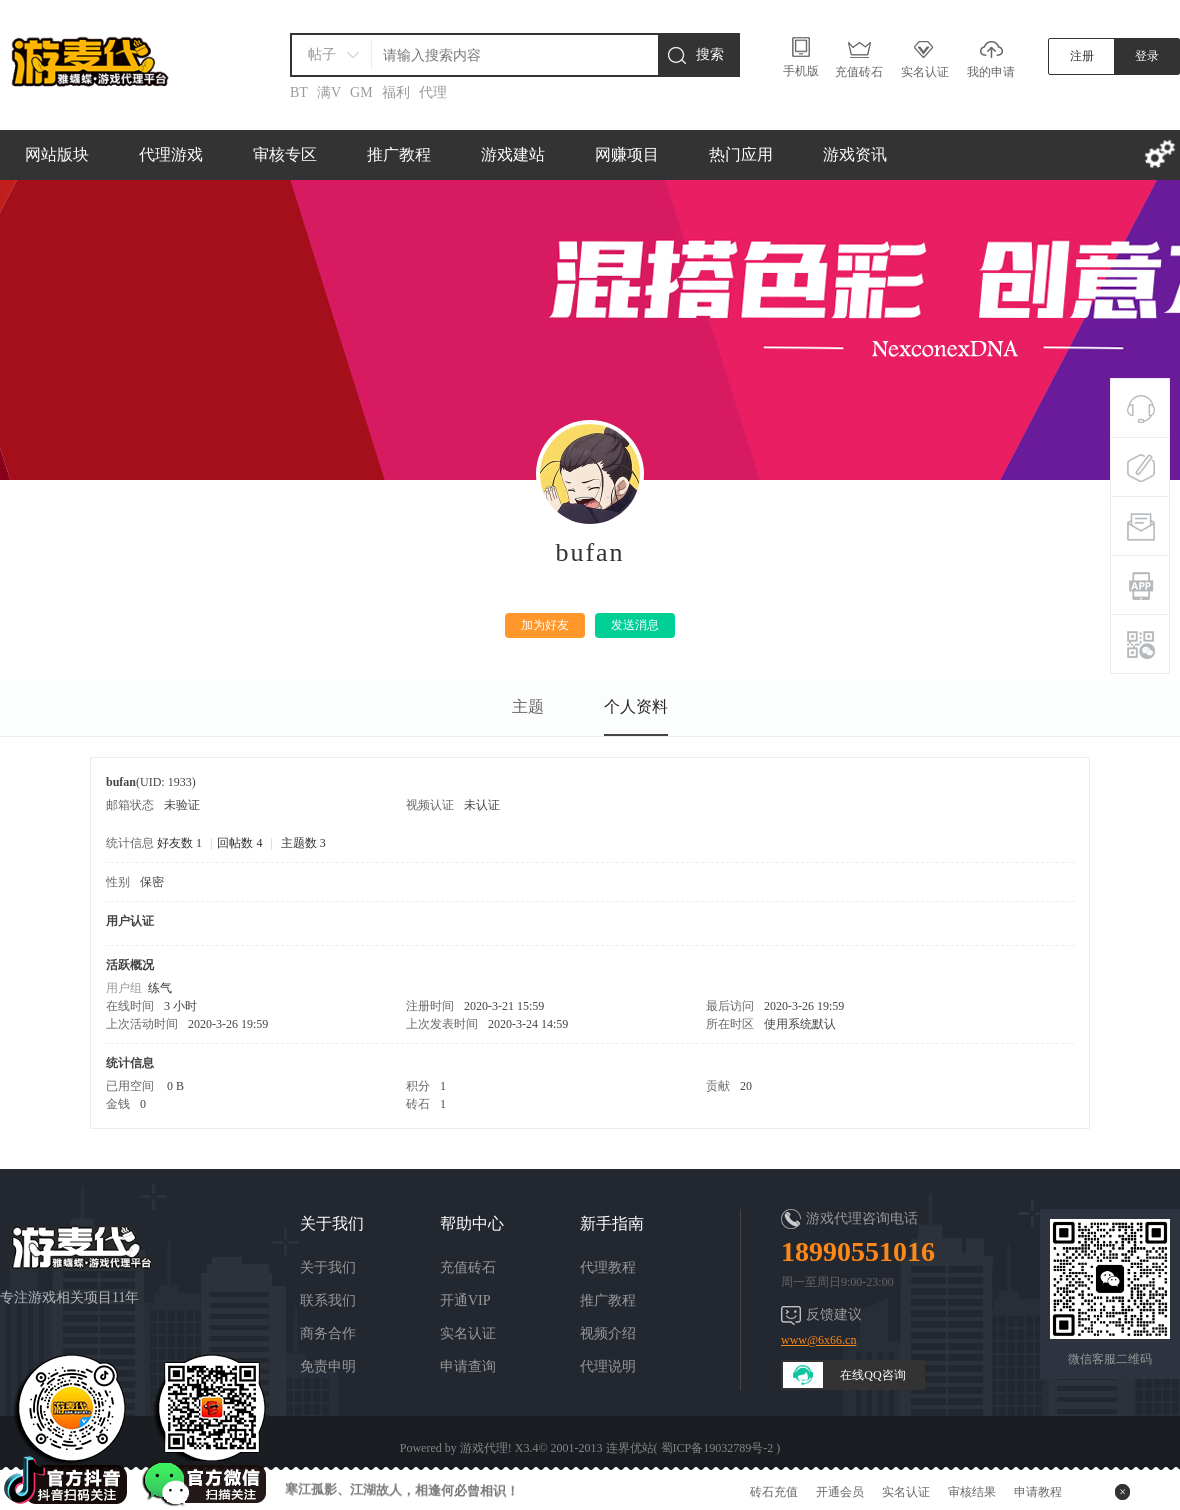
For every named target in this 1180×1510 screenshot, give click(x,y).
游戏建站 (513, 154)
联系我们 (328, 1300)
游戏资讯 (855, 154)
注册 (1082, 56)
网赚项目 (627, 154)
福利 (396, 92)
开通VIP (465, 1300)
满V (329, 92)
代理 (433, 92)
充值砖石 (468, 1267)
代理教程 (608, 1267)
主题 (528, 706)
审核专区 (285, 154)
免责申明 (328, 1366)
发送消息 (635, 625)
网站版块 (57, 154)
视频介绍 (608, 1333)
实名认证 (468, 1333)
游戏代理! (486, 1448)
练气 (160, 988)
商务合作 (328, 1333)
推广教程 (399, 154)
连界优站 (630, 1448)
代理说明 (608, 1366)
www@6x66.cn (818, 1340)
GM (361, 92)
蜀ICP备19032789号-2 (717, 1448)
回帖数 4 (239, 843)
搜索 (710, 54)
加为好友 (545, 625)
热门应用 (741, 154)
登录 (1147, 56)
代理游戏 (171, 154)
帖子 (322, 54)
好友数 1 (179, 843)
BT (299, 92)
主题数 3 (303, 843)
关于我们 (328, 1267)
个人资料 (636, 706)
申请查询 (468, 1366)
